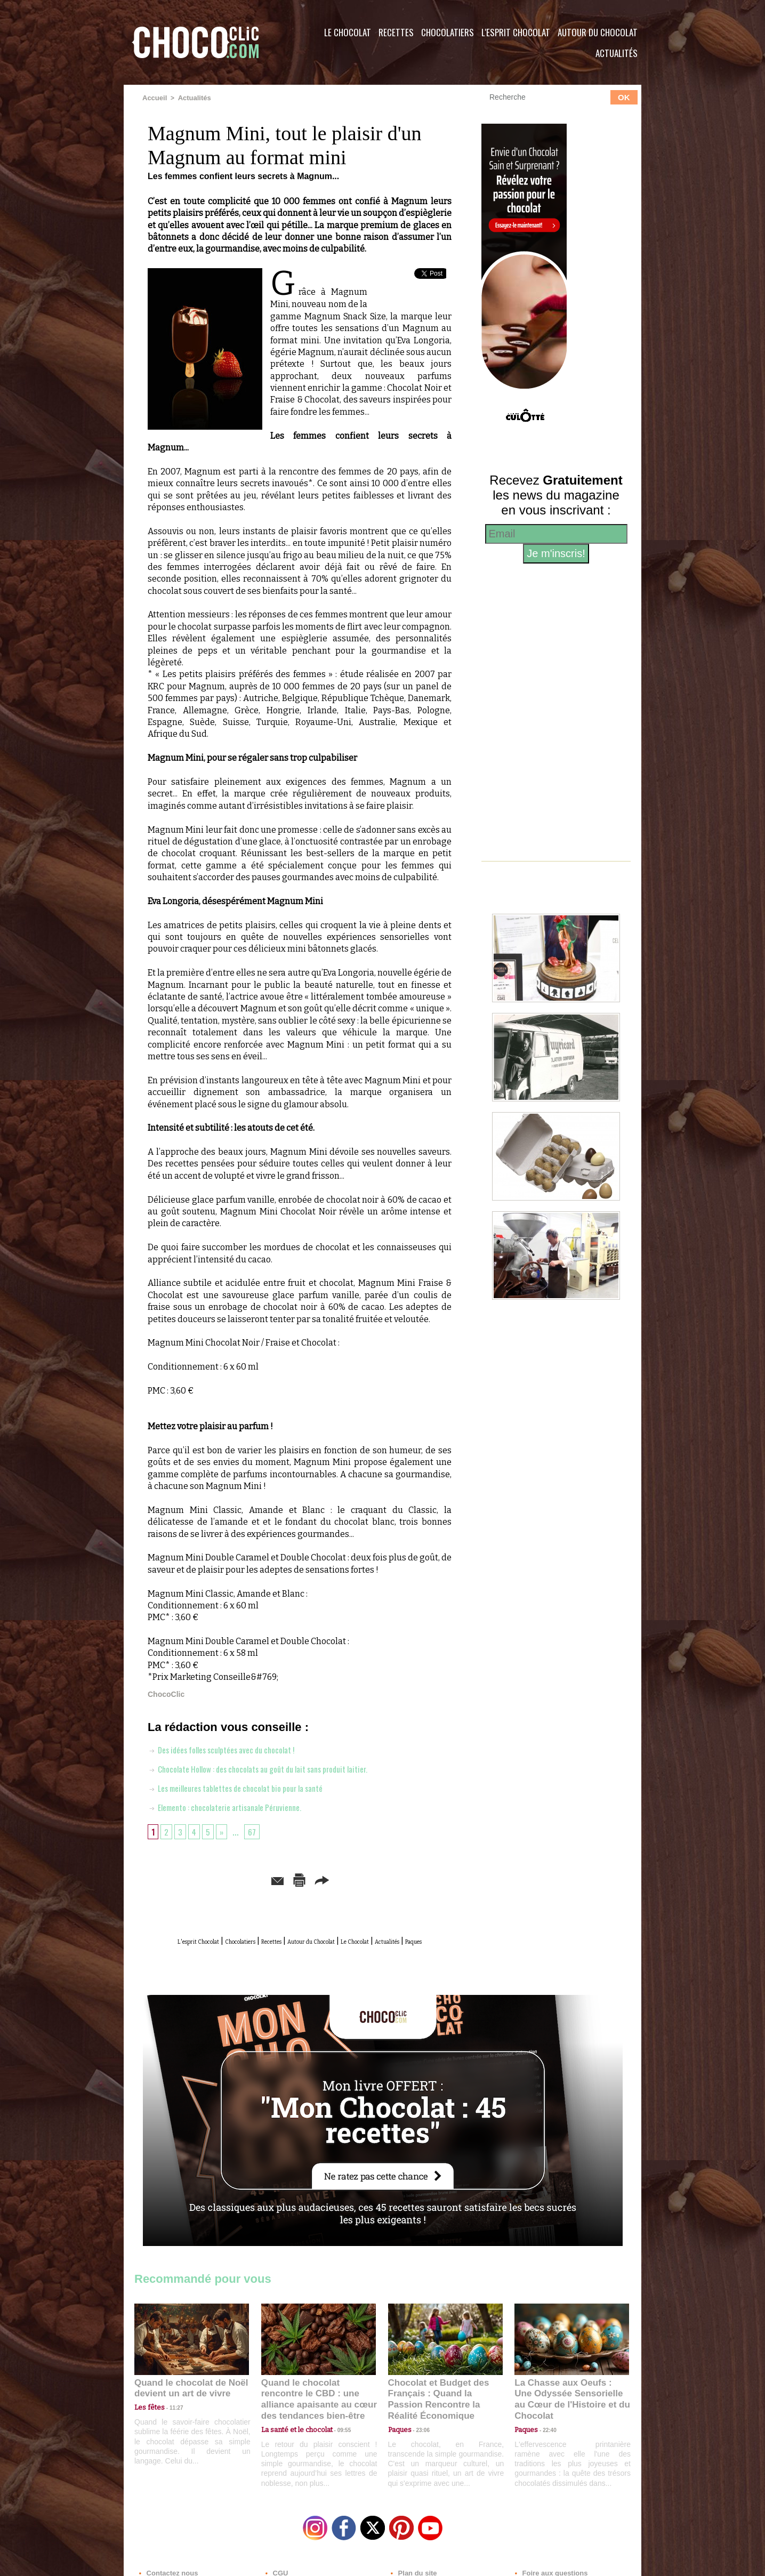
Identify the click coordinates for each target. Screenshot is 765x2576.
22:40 (545, 2426)
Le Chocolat (347, 32)
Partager (398, 1878)
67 (256, 1830)
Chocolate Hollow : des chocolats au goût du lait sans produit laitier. (276, 1767)
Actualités (616, 53)
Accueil (153, 97)
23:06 (419, 2437)
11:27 (170, 2416)
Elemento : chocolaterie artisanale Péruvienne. (236, 1806)
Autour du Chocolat (598, 32)
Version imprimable (316, 1878)
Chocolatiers (447, 32)
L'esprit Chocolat (515, 32)
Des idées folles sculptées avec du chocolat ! (233, 1748)
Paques (325, 1951)
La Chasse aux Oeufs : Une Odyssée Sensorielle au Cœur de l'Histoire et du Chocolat (567, 2402)
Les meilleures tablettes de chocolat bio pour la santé (250, 1786)
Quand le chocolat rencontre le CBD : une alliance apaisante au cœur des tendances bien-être (317, 2402)
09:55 (336, 2426)
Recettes (396, 32)
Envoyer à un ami (218, 1878)
